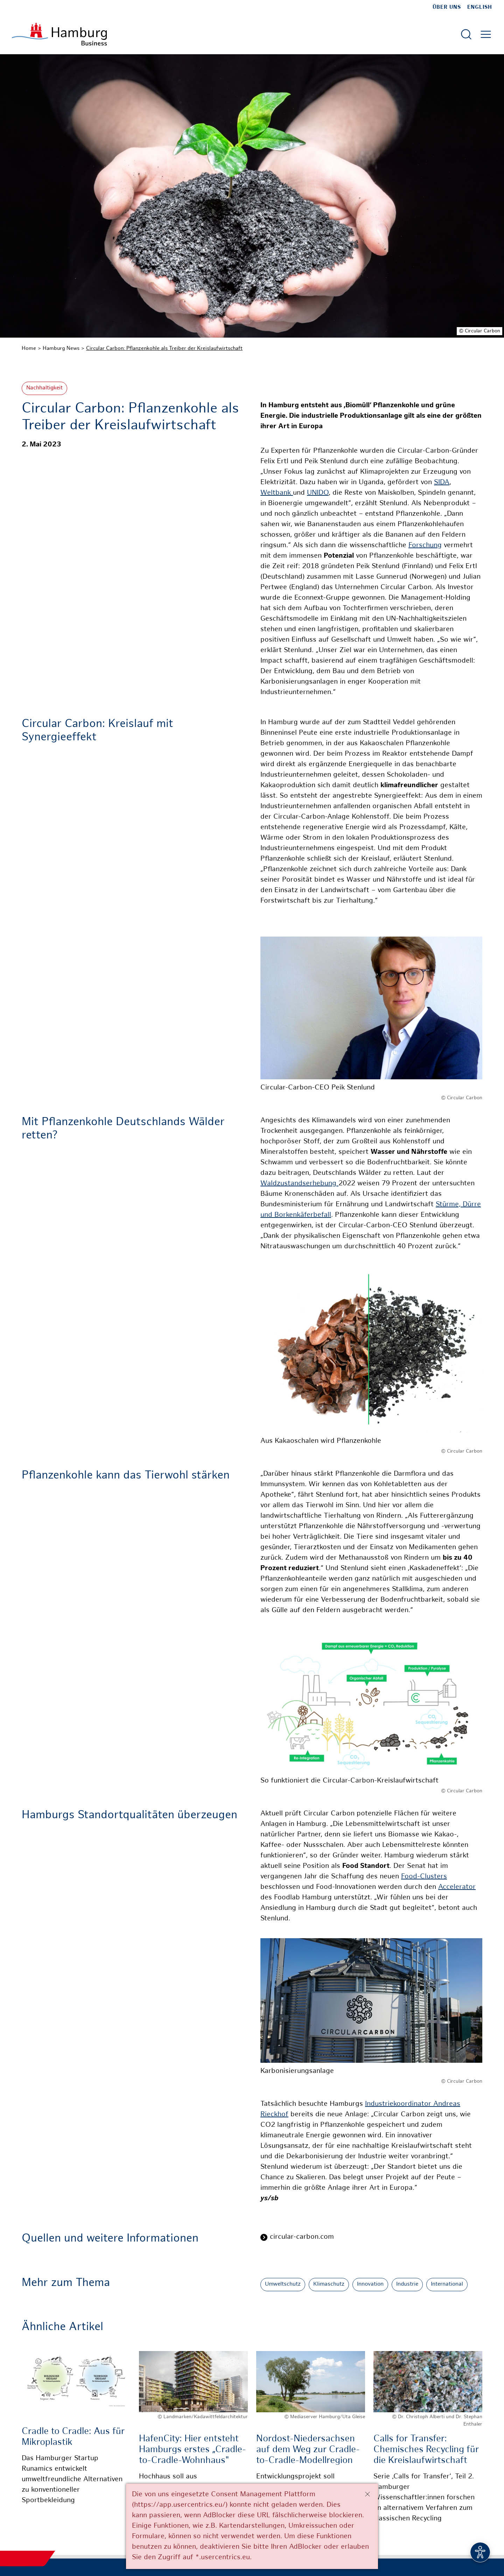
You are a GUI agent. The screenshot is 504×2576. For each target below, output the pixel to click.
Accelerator (457, 1887)
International (447, 2284)
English (479, 7)
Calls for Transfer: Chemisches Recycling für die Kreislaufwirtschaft (426, 2450)
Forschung (425, 545)
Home (29, 348)
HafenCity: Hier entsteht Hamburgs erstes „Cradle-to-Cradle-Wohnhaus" (192, 2450)
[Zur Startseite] (59, 34)
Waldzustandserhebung (299, 1183)
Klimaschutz (328, 2284)
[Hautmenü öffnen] (485, 34)
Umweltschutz (283, 2284)
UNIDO (318, 493)
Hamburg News (61, 348)
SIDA (441, 482)
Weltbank (276, 493)
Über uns (447, 7)
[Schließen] (367, 2494)
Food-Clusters (424, 1876)
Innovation (370, 2284)
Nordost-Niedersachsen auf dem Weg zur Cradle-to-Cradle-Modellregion (308, 2450)
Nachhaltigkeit (44, 388)
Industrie (407, 2284)
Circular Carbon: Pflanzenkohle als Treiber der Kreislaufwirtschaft (164, 348)
